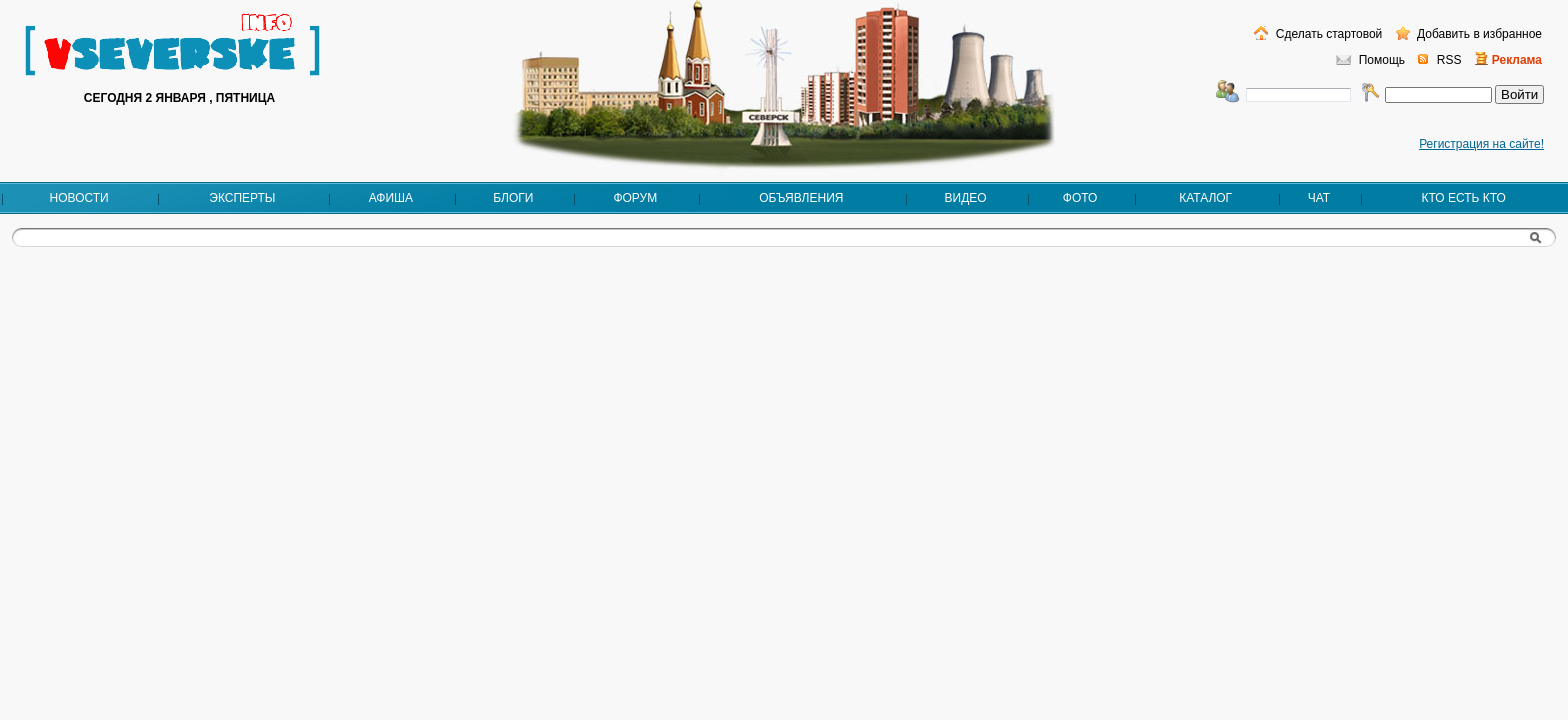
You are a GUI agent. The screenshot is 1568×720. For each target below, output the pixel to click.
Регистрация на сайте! (1481, 144)
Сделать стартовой (1327, 34)
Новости (79, 198)
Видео (966, 198)
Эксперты (242, 198)
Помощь (1382, 60)
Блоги (513, 198)
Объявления (801, 198)
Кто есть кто (1463, 198)
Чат (1319, 198)
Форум (635, 198)
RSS (1449, 60)
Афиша (391, 198)
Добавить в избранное (1478, 34)
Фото (1080, 198)
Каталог (1205, 198)
